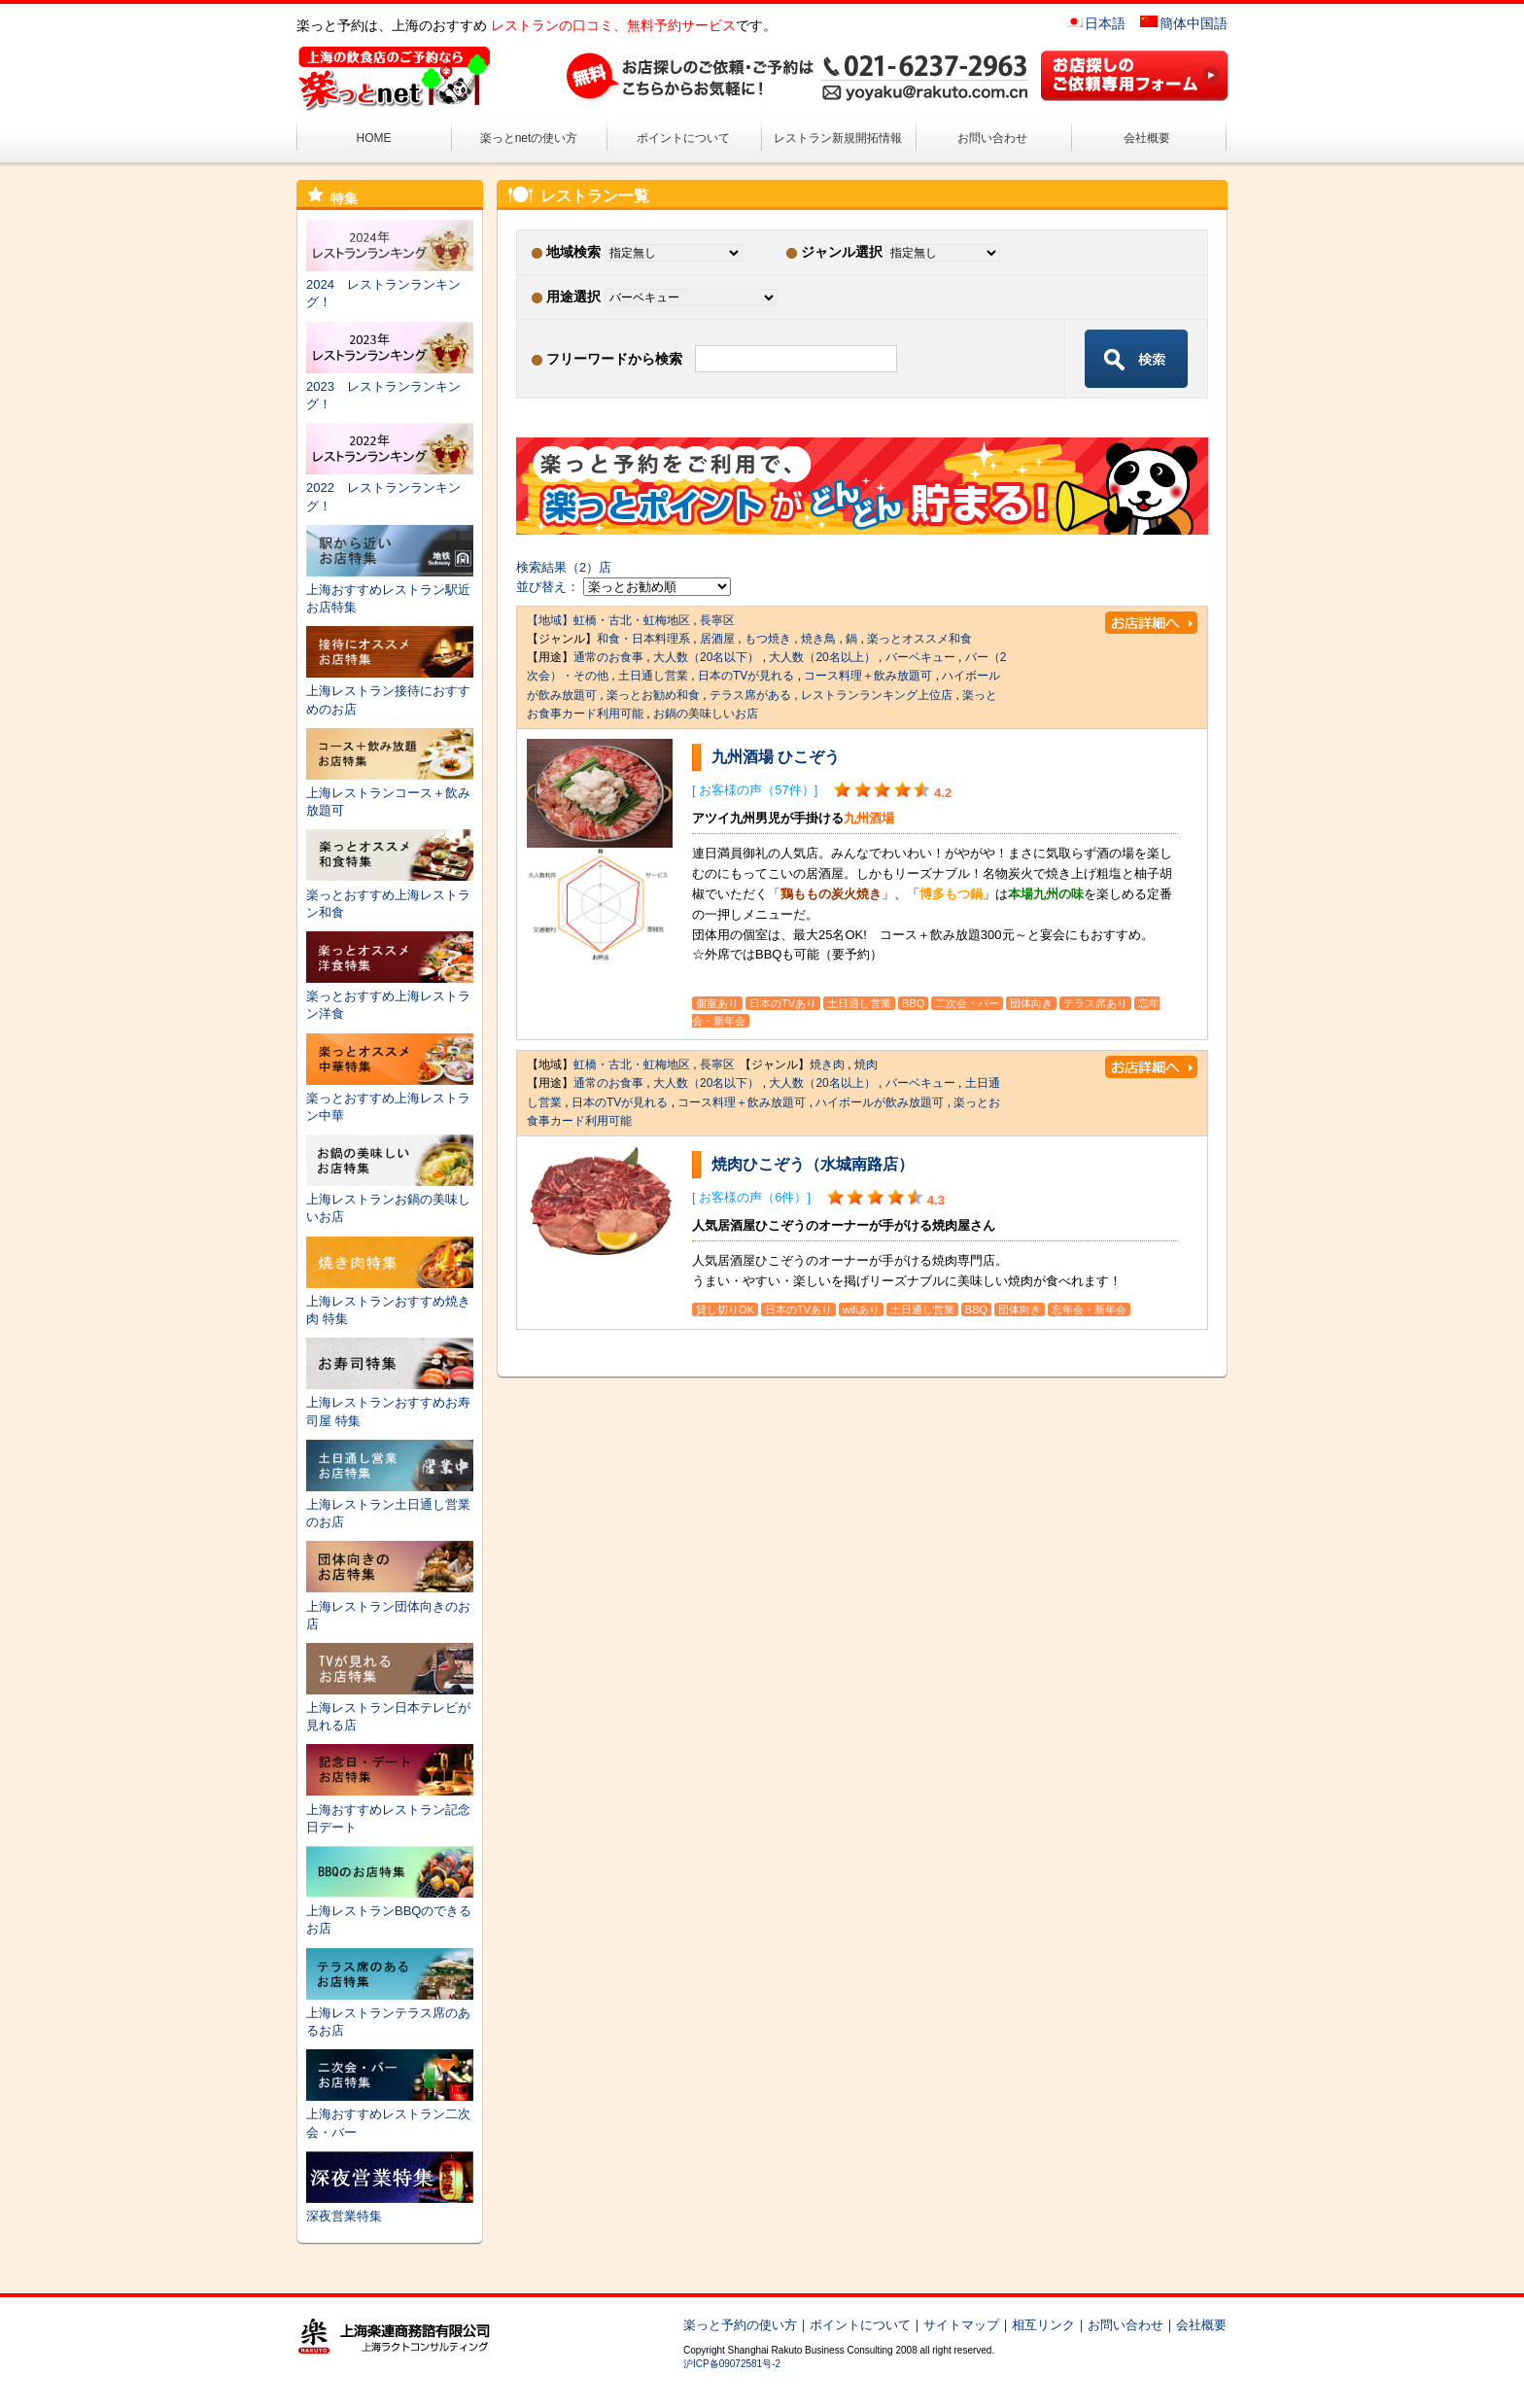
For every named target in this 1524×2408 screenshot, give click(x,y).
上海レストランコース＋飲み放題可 (389, 793)
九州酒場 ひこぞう (775, 757)
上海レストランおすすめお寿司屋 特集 (389, 1402)
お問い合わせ (992, 138)
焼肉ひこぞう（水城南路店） (812, 1164)
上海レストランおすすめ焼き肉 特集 (389, 1301)
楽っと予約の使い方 (740, 2325)
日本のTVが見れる (746, 675)
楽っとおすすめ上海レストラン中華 (389, 1098)
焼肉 (866, 1064)
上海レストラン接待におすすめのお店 (389, 690)
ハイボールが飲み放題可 (879, 1102)
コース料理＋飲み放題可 (868, 675)
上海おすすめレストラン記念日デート (389, 1808)
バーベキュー (920, 657)
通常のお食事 (608, 657)
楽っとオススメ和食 (919, 639)
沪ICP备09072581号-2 (731, 2363)
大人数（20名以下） (706, 657)
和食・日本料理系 (643, 639)
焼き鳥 (818, 639)
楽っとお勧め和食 (653, 695)
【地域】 (550, 620)
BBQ (913, 1003)
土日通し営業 (653, 675)
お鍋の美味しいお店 (705, 713)
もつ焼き (768, 639)
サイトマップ (961, 2325)
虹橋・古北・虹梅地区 (631, 620)
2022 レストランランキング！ (389, 487)
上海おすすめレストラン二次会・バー (389, 2114)
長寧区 (717, 620)
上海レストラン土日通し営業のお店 (389, 1504)
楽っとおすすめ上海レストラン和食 (389, 894)
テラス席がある (750, 695)
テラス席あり (1095, 1003)
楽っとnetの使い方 (529, 138)
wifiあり (861, 1309)
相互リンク (1043, 2325)
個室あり (717, 1003)
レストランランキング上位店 (876, 695)
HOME (374, 138)
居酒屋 (717, 639)
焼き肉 (827, 1064)
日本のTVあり (782, 1003)
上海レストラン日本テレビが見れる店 (389, 1707)
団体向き (1031, 1003)
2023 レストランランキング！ (389, 386)
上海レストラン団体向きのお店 (389, 1605)
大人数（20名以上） (822, 657)
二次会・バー (967, 1003)
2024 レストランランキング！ (389, 284)
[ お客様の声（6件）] (751, 1197)
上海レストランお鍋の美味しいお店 (389, 1199)
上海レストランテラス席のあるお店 (389, 2013)
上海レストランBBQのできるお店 (389, 1911)
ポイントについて (683, 138)
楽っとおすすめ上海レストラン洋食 (389, 996)
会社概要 (1147, 138)
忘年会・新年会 (1089, 1309)
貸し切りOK (725, 1309)
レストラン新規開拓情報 (838, 138)
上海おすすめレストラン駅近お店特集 (389, 589)
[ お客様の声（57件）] (754, 790)
